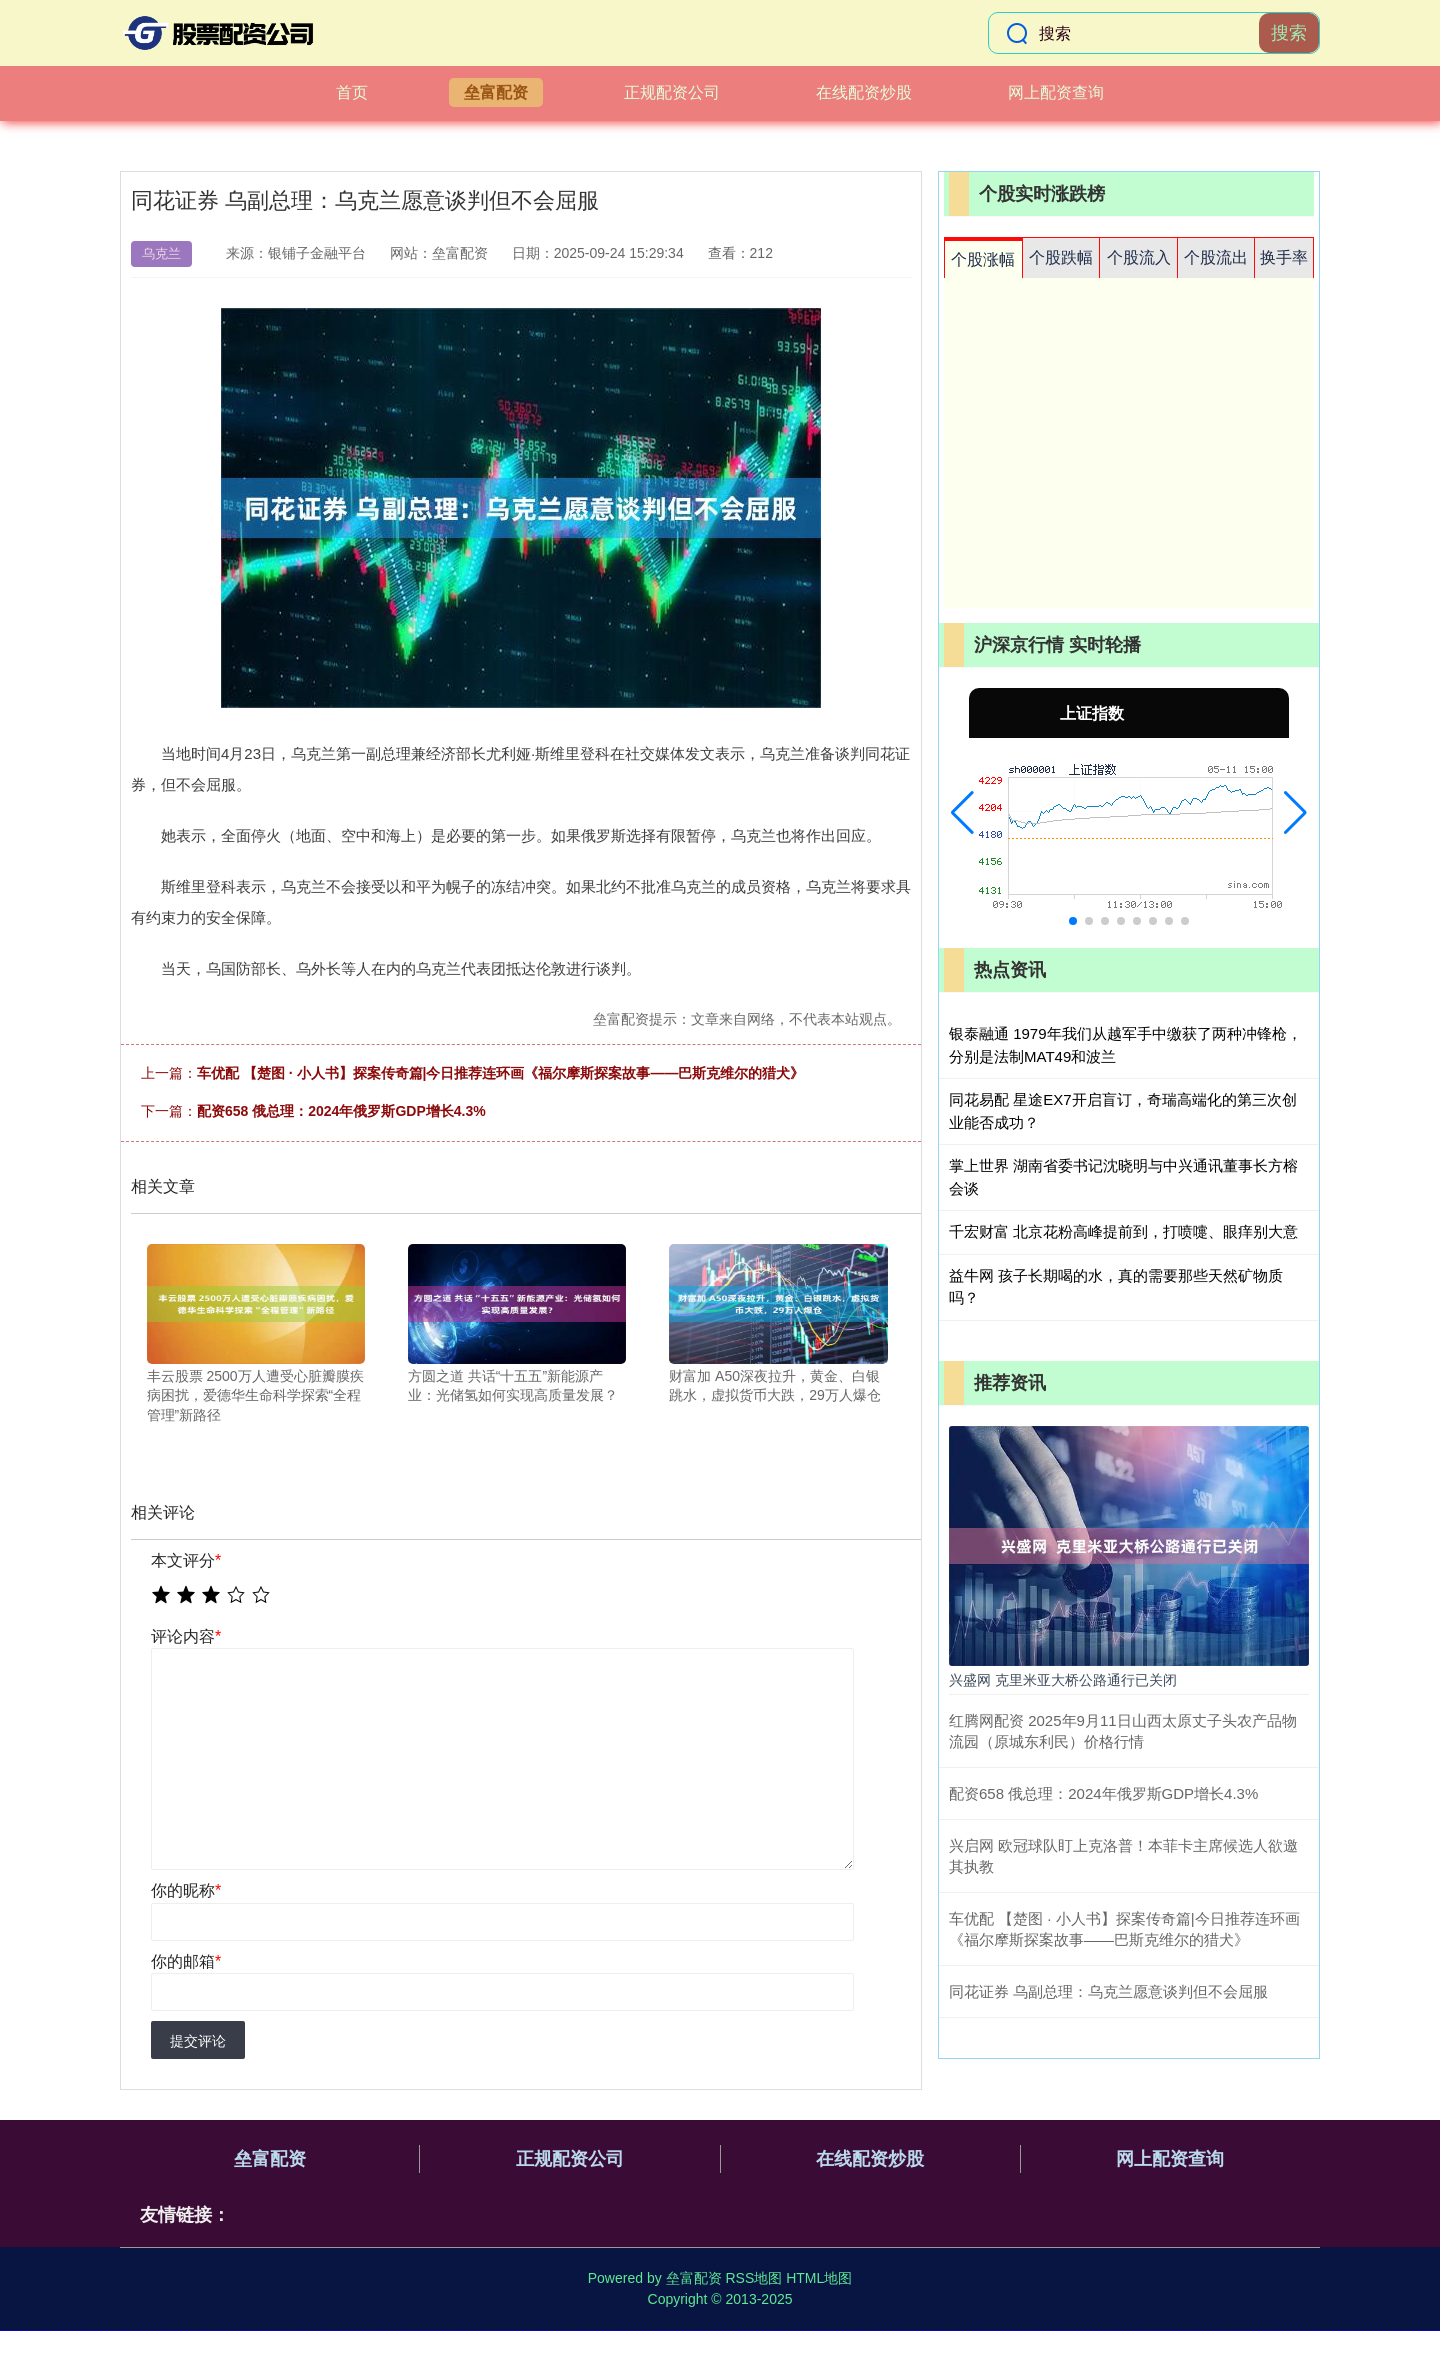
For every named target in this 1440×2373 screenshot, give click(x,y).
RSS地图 (753, 2278)
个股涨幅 (983, 259)
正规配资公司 (672, 92)
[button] (962, 813)
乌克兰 (161, 253)
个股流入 (1139, 257)
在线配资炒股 (864, 92)
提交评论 (198, 2041)
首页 (352, 92)
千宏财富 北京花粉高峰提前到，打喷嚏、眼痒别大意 (1123, 1231)
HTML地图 (819, 2278)
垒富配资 (496, 92)
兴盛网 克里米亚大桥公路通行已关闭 (1063, 1680)
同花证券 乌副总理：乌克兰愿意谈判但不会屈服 (1108, 1991)
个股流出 (1216, 257)
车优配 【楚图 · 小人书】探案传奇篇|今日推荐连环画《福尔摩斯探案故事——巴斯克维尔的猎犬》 (500, 1073)
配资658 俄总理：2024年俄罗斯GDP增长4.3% (341, 1111)
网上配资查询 (1056, 92)
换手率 (1284, 257)
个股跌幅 (1061, 257)
